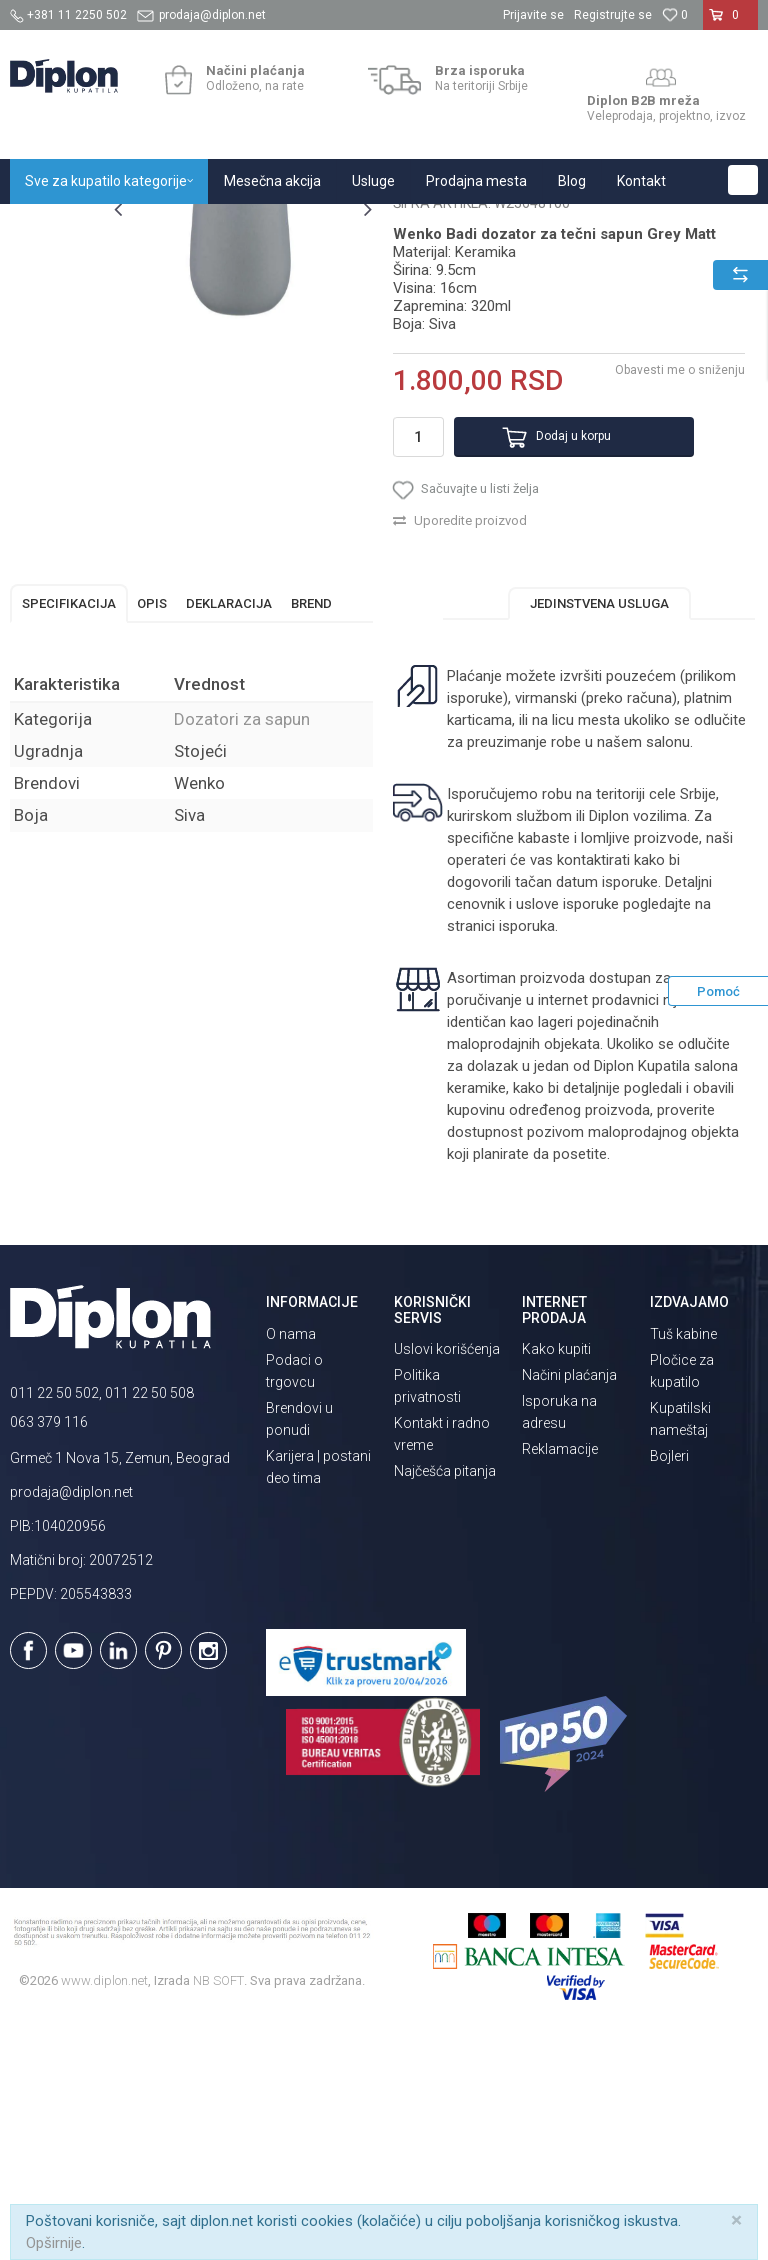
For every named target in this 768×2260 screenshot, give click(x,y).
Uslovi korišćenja (447, 1578)
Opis (152, 832)
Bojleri (669, 1685)
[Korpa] (730, 23)
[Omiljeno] (675, 15)
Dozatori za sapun (408, 225)
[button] (743, 180)
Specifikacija (69, 832)
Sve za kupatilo (157, 225)
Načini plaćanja (569, 1604)
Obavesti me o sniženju (678, 586)
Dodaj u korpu (552, 653)
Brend (311, 832)
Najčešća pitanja (445, 1700)
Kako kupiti (556, 1578)
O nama (291, 1563)
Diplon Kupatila (54, 225)
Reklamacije (560, 1678)
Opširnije (54, 2243)
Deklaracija (229, 832)
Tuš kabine (683, 1563)
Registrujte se (613, 15)
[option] (56, 323)
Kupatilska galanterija (278, 225)
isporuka (526, 1155)
